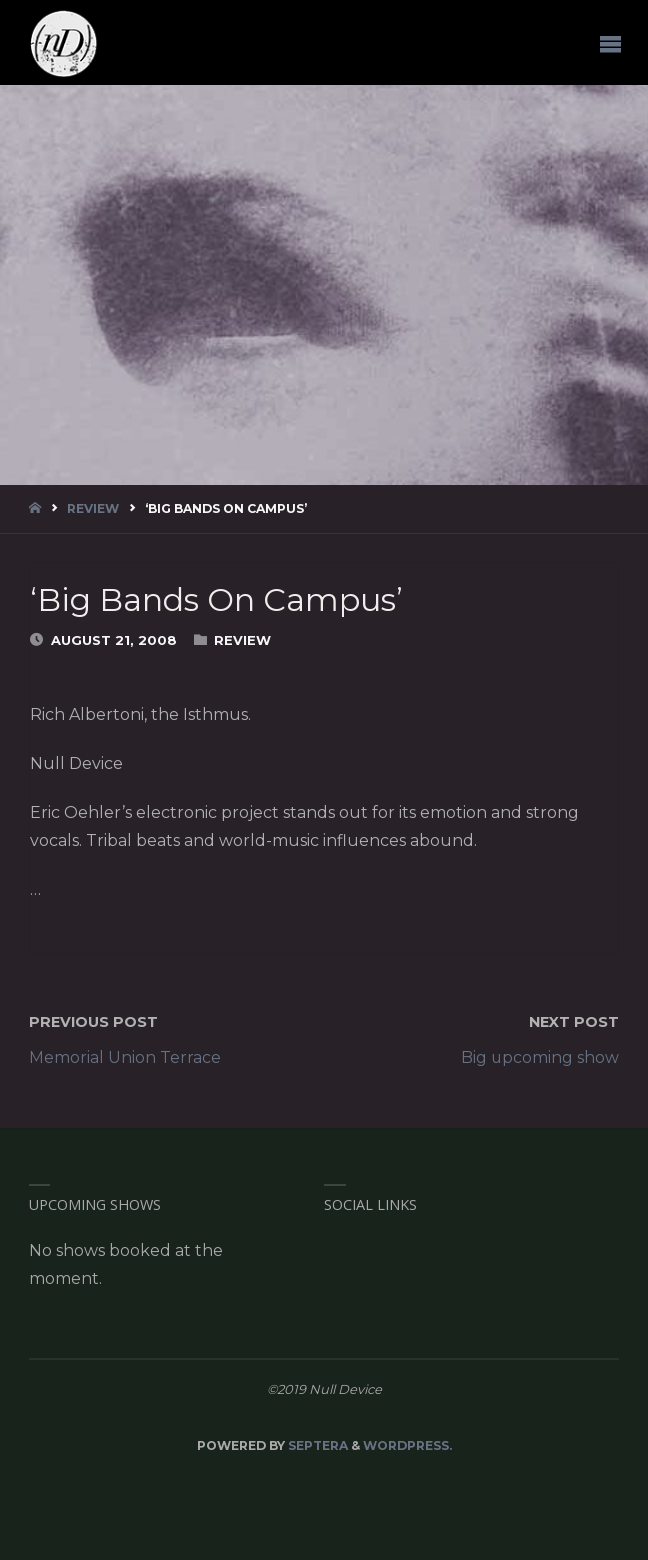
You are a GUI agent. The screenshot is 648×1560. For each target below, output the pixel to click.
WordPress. (407, 1445)
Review (93, 508)
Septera (316, 1445)
